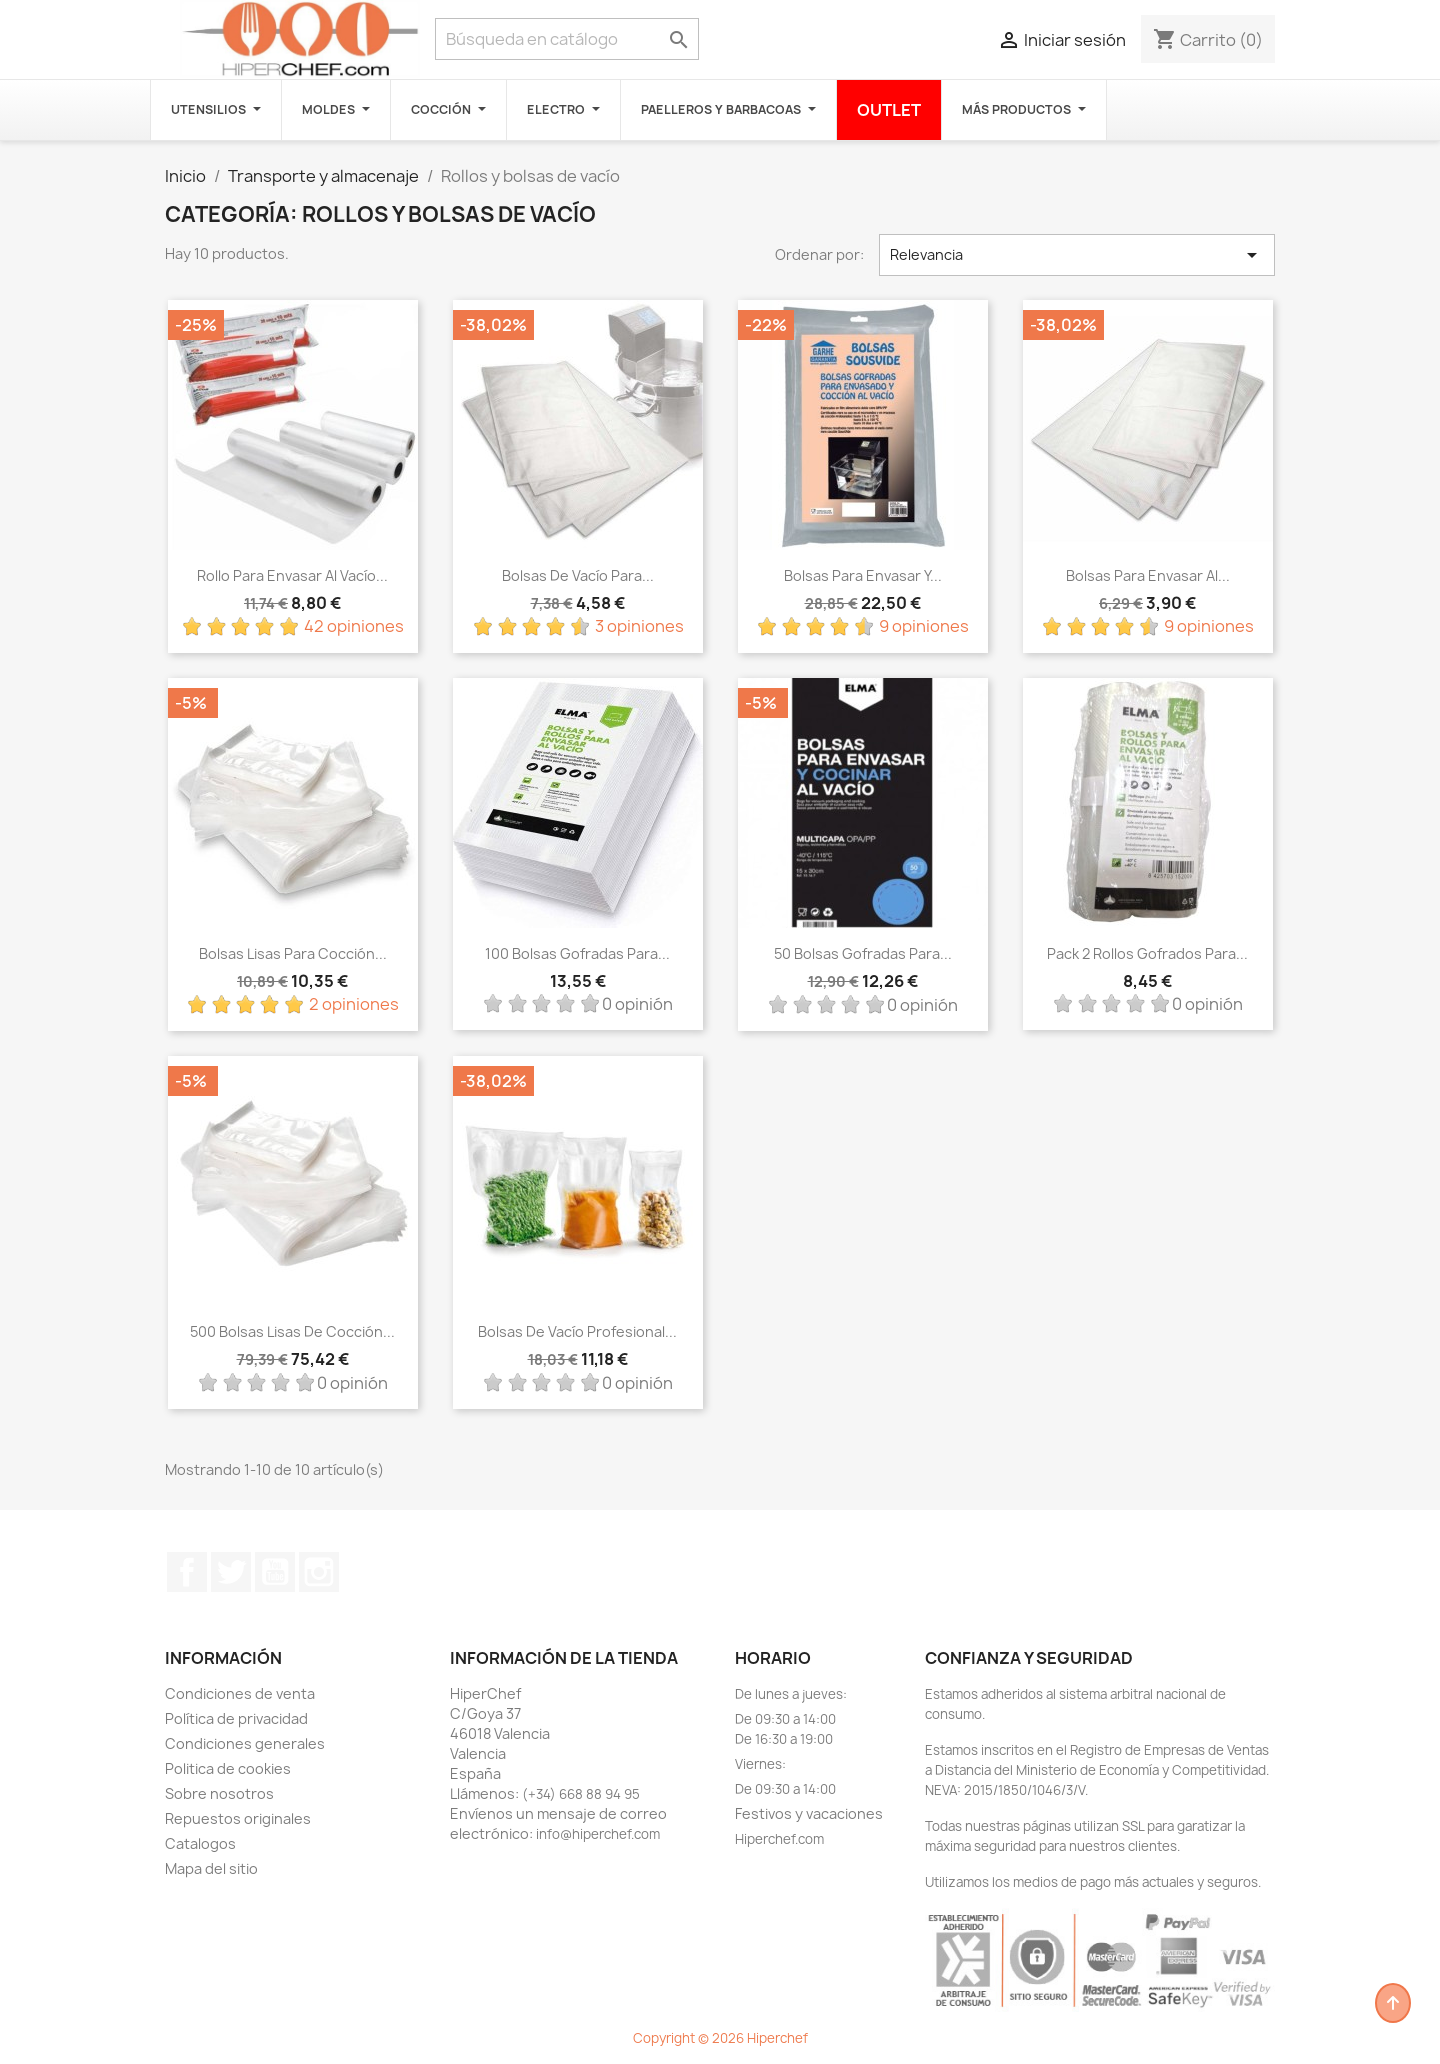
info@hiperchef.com (598, 1834)
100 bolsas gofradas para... (577, 953)
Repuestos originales (238, 1818)
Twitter (231, 1572)
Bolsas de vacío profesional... (577, 1331)
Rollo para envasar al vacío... (292, 575)
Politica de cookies (228, 1768)
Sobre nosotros (219, 1793)
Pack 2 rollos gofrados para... (1147, 953)
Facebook (187, 1572)
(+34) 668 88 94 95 (581, 1794)
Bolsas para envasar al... (1148, 575)
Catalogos (200, 1843)
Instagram (319, 1572)
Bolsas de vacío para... (578, 575)
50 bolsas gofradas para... (863, 953)
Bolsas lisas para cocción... (293, 953)
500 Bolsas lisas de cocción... (292, 1331)
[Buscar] (567, 39)
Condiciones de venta (240, 1693)
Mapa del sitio (211, 1868)
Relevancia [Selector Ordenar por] (1077, 255)
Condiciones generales (245, 1743)
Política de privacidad (236, 1718)
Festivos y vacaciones (809, 1813)
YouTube (275, 1572)
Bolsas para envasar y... (863, 575)
